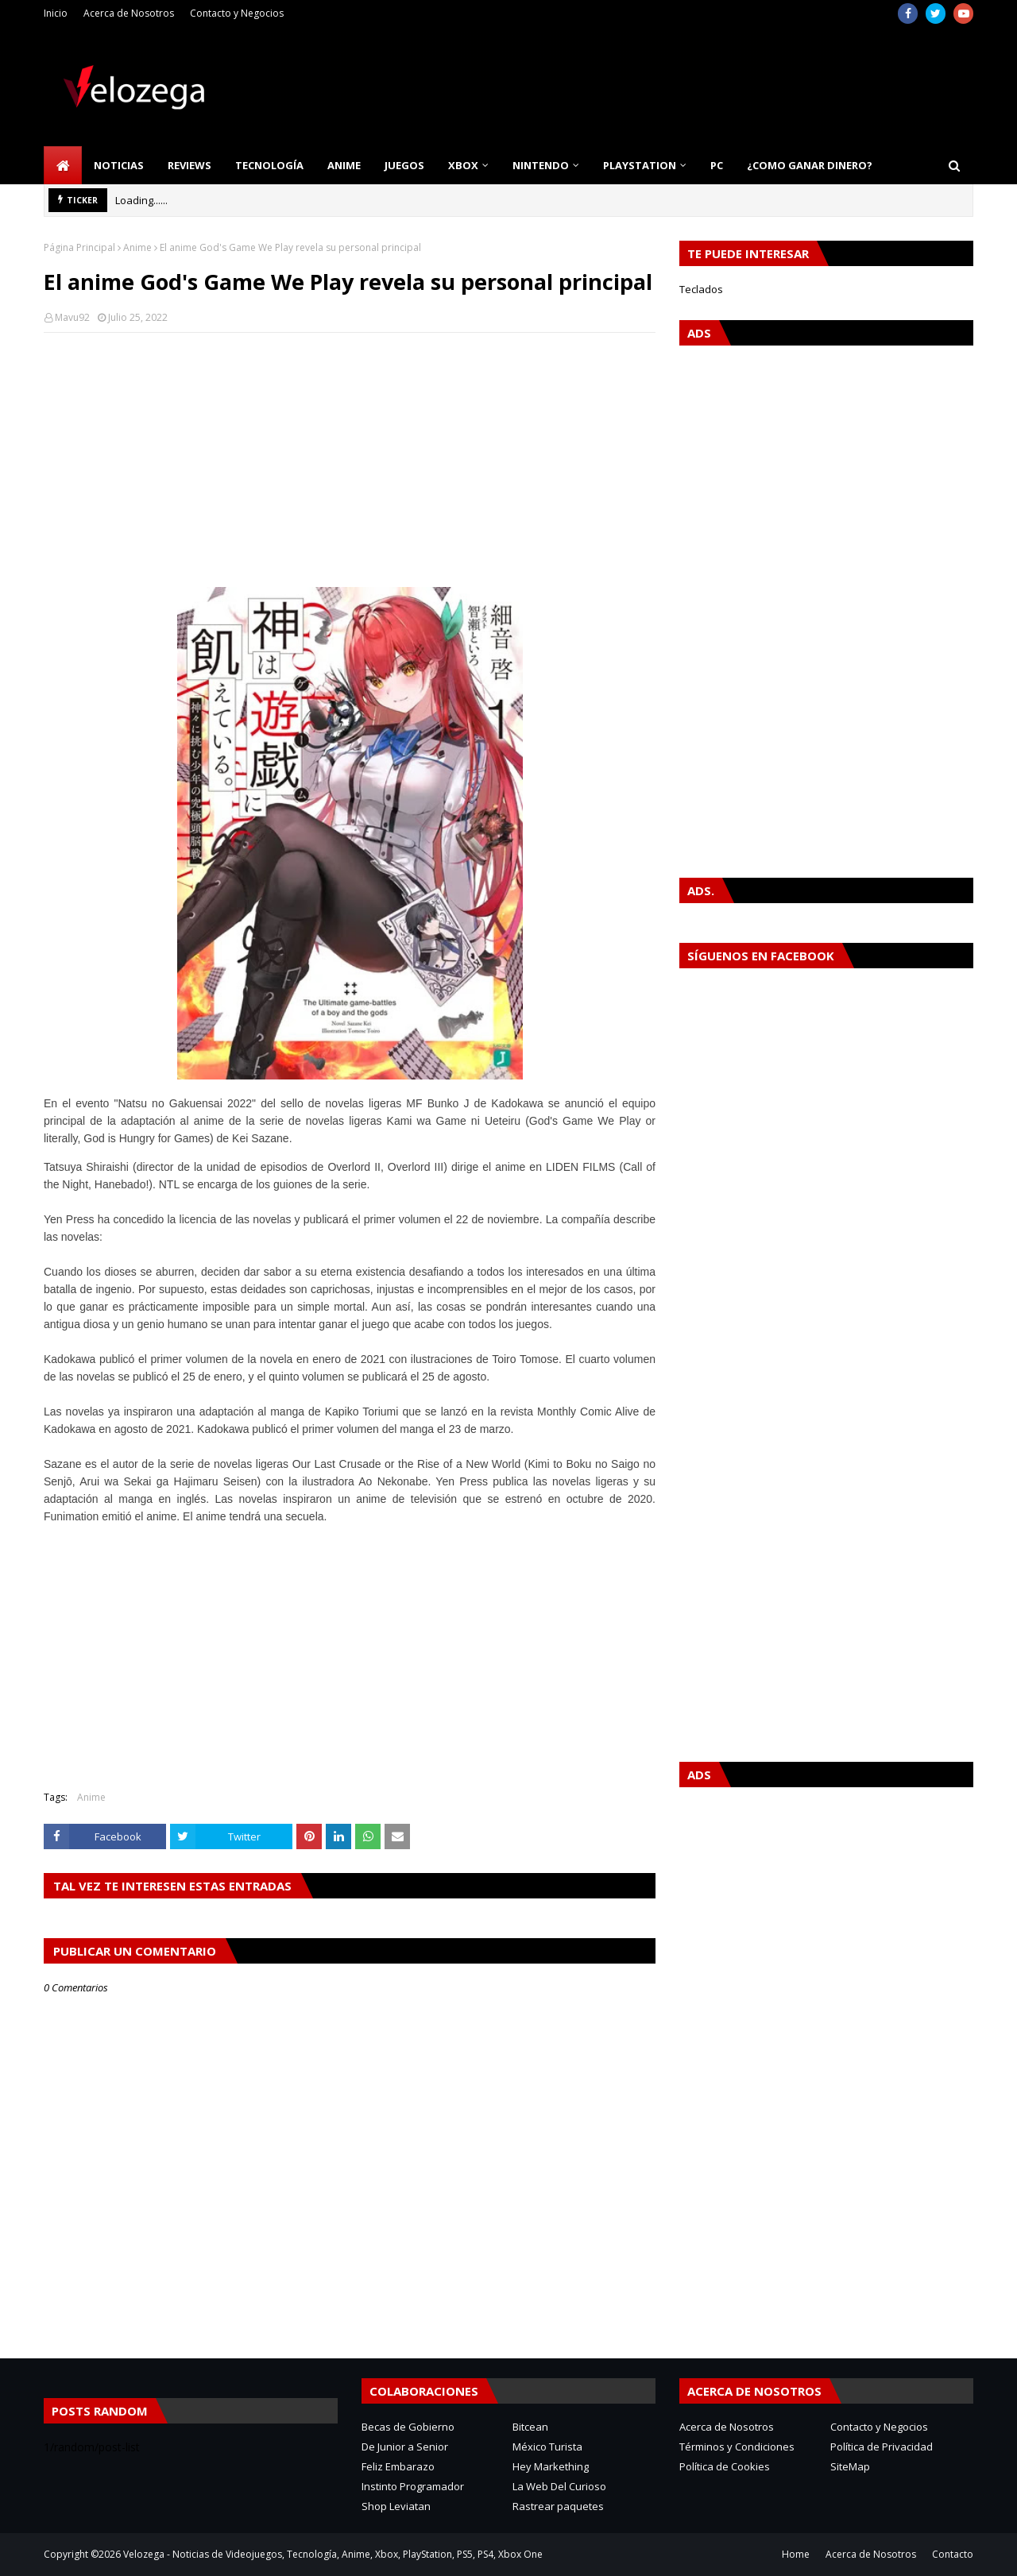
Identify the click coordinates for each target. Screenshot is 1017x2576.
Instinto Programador (413, 2486)
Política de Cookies (724, 2466)
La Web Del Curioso (559, 2486)
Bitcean (530, 2427)
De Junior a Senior (405, 2446)
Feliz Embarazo (398, 2466)
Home (796, 2554)
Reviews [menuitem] (189, 165)
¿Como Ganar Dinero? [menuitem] (809, 165)
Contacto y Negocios (237, 13)
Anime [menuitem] (344, 165)
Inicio (56, 13)
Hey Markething (550, 2466)
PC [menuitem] (716, 165)
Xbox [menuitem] (463, 165)
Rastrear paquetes (558, 2506)
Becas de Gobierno (408, 2427)
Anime (137, 247)
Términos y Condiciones (737, 2446)
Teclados (701, 289)
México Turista (547, 2446)
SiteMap (850, 2466)
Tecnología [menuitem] (269, 165)
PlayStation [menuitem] (639, 165)
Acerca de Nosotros (128, 13)
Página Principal (79, 247)
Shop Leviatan (396, 2506)
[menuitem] (63, 165)
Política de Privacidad (881, 2446)
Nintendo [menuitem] (540, 165)
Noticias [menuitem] (119, 165)
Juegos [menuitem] (404, 165)
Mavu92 (72, 317)
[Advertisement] (349, 460)
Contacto (952, 2554)
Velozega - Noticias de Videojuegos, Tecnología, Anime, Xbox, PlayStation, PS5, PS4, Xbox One (333, 2554)
